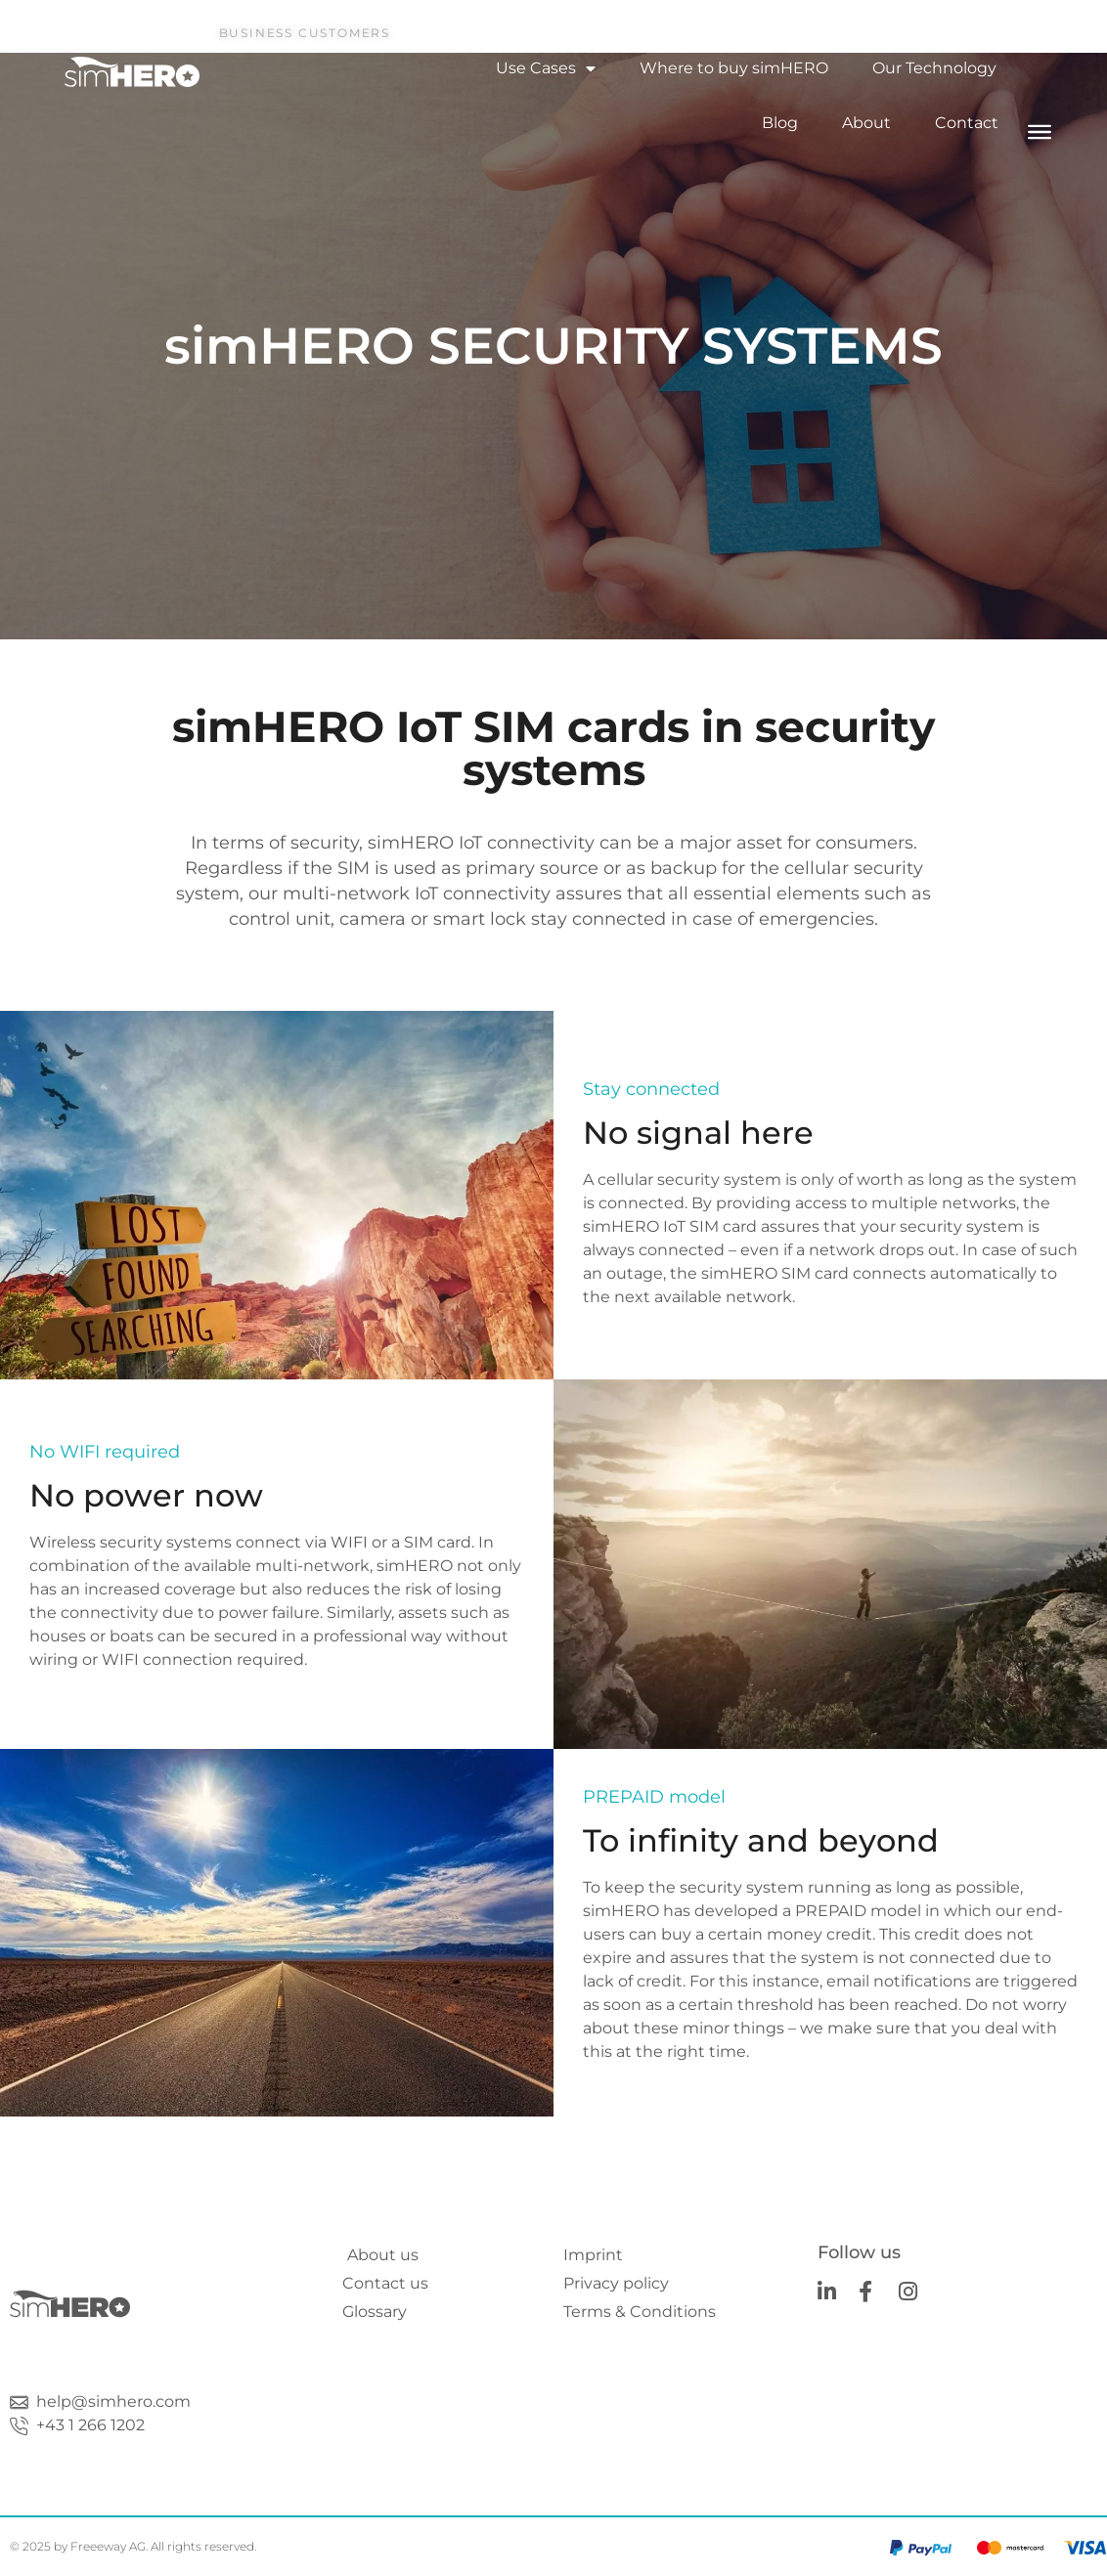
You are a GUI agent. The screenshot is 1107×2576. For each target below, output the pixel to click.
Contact (966, 122)
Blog (780, 122)
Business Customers (304, 32)
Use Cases (546, 68)
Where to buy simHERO (734, 68)
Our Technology (934, 68)
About (866, 122)
